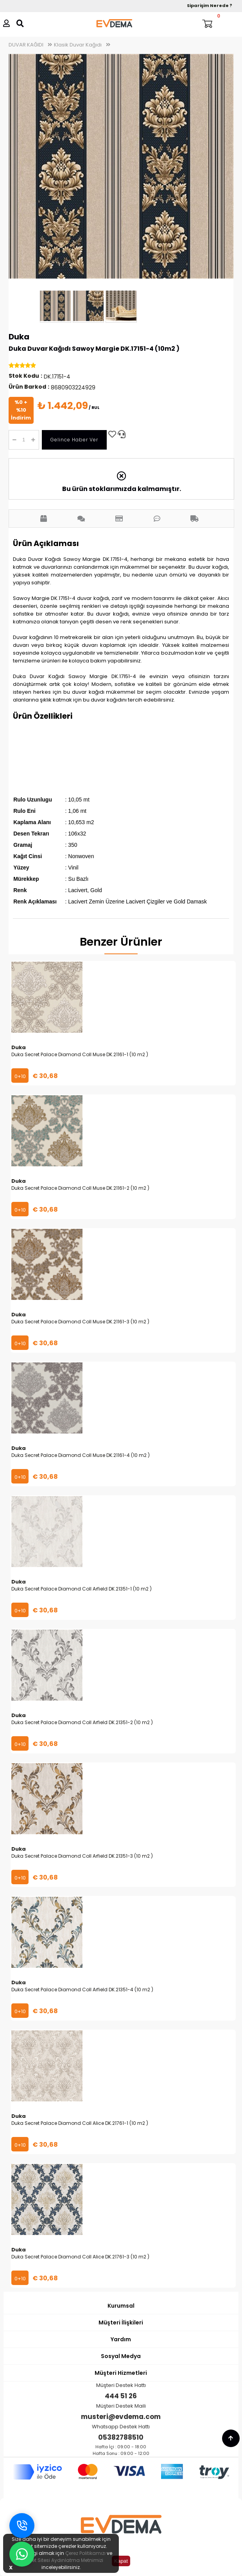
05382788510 (120, 2437)
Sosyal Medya (121, 2356)
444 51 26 (121, 2396)
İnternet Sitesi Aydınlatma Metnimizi (61, 2560)
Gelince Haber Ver (74, 439)
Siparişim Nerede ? (209, 5)
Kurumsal (121, 2306)
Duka (19, 336)
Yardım (121, 2339)
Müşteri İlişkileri (121, 2322)
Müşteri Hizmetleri (121, 2373)
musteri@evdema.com (121, 2416)
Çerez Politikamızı (85, 2553)
